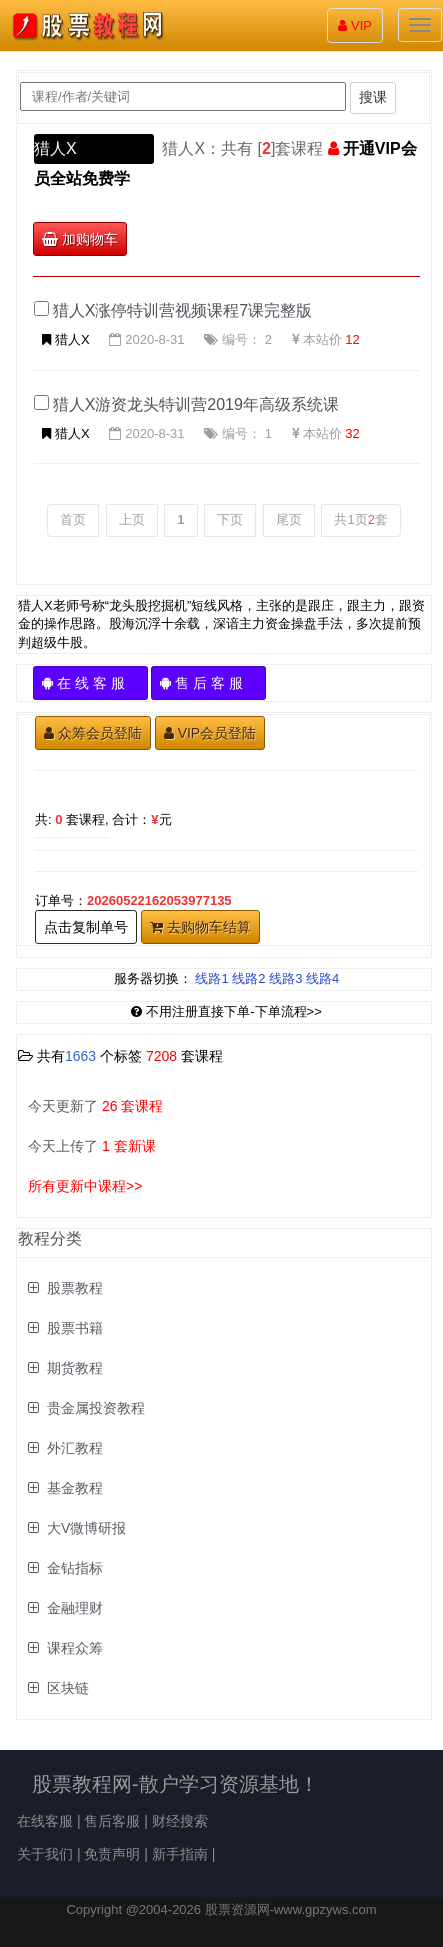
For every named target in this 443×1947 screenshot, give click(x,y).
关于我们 (45, 1854)
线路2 (248, 978)
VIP (355, 25)
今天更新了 (95, 1106)
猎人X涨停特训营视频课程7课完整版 (183, 310)
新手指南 (180, 1854)
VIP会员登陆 (210, 733)
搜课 (373, 97)
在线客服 (45, 1821)
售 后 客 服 (208, 683)
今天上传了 (92, 1146)
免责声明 (112, 1854)
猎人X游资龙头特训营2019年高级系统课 (196, 404)
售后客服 (112, 1821)
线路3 (285, 978)
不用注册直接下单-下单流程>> (226, 1011)
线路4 (322, 978)
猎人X (55, 148)
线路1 (211, 978)
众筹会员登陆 (93, 733)
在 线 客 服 (90, 683)
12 (352, 339)
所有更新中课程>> (85, 1186)
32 (352, 433)
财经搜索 (180, 1821)
